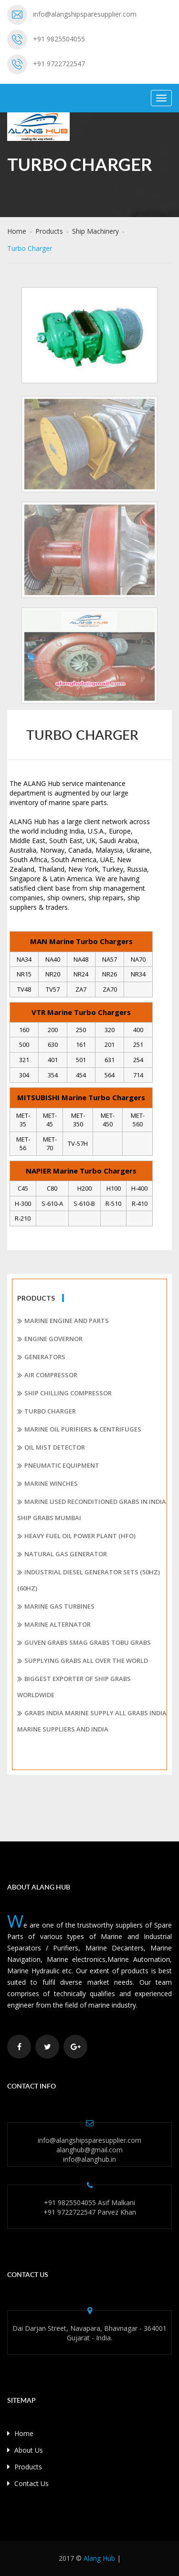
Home (16, 231)
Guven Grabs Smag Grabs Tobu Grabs (84, 1643)
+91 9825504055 (59, 38)
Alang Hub (99, 2558)
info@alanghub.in (89, 2159)
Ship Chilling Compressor (64, 1393)
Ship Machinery (95, 231)
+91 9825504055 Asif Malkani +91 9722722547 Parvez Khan (89, 2207)
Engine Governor (50, 1339)
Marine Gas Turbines (56, 1606)
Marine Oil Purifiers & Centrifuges (79, 1429)
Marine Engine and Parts (63, 1321)
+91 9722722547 (59, 63)
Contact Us (28, 2483)
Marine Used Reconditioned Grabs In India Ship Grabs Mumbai (91, 1509)
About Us (25, 2450)
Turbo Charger (46, 1411)
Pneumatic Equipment (58, 1466)
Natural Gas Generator (62, 1554)
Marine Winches (47, 1484)
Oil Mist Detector (51, 1447)
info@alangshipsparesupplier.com (85, 14)
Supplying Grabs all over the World (82, 1661)
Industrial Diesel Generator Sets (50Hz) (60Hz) (88, 1580)
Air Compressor (47, 1375)
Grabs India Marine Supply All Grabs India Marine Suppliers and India (92, 1721)
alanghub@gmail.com (89, 2149)
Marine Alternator (54, 1625)
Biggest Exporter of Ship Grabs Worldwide (74, 1686)
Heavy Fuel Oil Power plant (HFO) (76, 1536)
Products (49, 231)
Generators (41, 1357)
